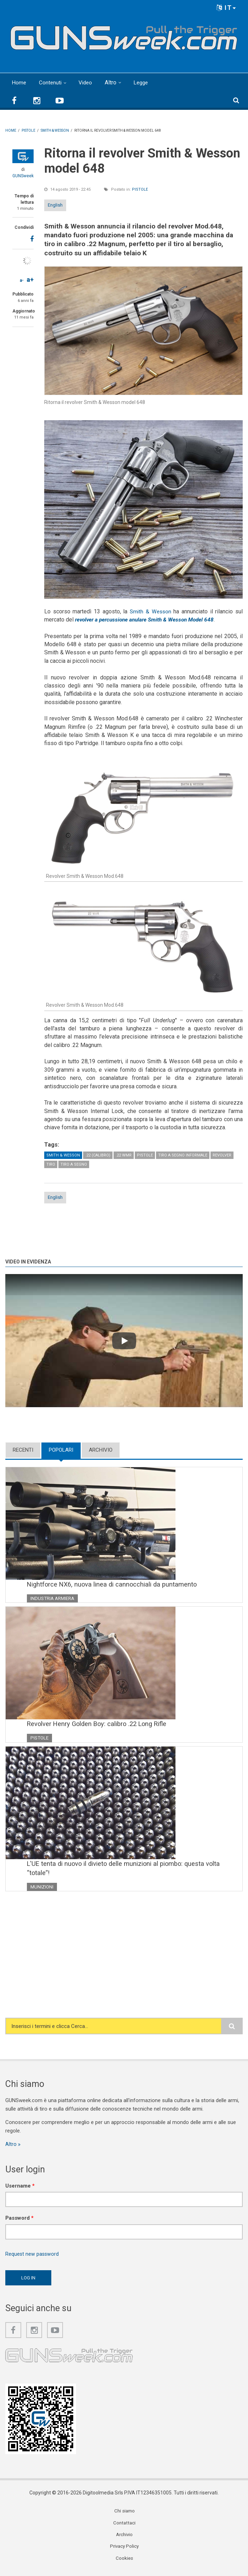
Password (19, 2221)
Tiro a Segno (73, 1164)
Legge (143, 82)
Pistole (140, 189)
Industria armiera (54, 1599)
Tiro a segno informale (182, 1155)
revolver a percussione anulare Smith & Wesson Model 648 (148, 619)
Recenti (23, 1450)
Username (20, 2188)
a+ (30, 279)
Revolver (222, 1155)
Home (19, 82)
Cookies (124, 2562)
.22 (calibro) (97, 1155)
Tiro (50, 1164)
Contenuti (51, 82)
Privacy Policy (124, 2550)
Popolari (61, 1450)
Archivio (101, 1450)
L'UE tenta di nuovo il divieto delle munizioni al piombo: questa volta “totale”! (126, 1870)
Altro (113, 82)
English (55, 205)
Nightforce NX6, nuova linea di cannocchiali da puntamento (114, 1584)
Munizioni (42, 1889)
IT (226, 7)
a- (22, 280)
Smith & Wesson (150, 611)
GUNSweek (23, 175)
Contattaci (124, 2526)
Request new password (32, 2257)
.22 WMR (124, 1155)
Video (87, 82)
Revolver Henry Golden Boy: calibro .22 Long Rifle (100, 1725)
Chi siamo (124, 2514)
